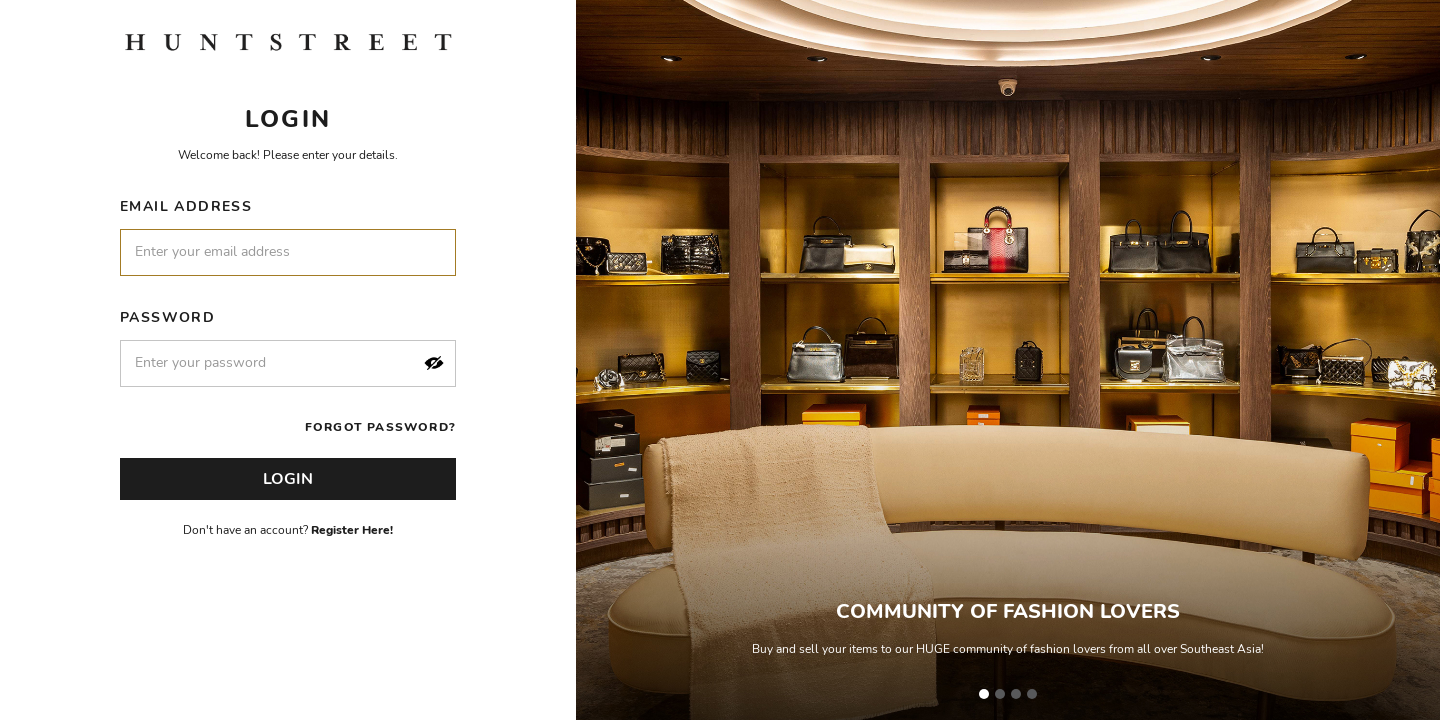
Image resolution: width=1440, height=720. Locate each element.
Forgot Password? (380, 427)
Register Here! (352, 530)
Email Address (186, 206)
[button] (434, 363)
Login (288, 479)
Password (167, 317)
